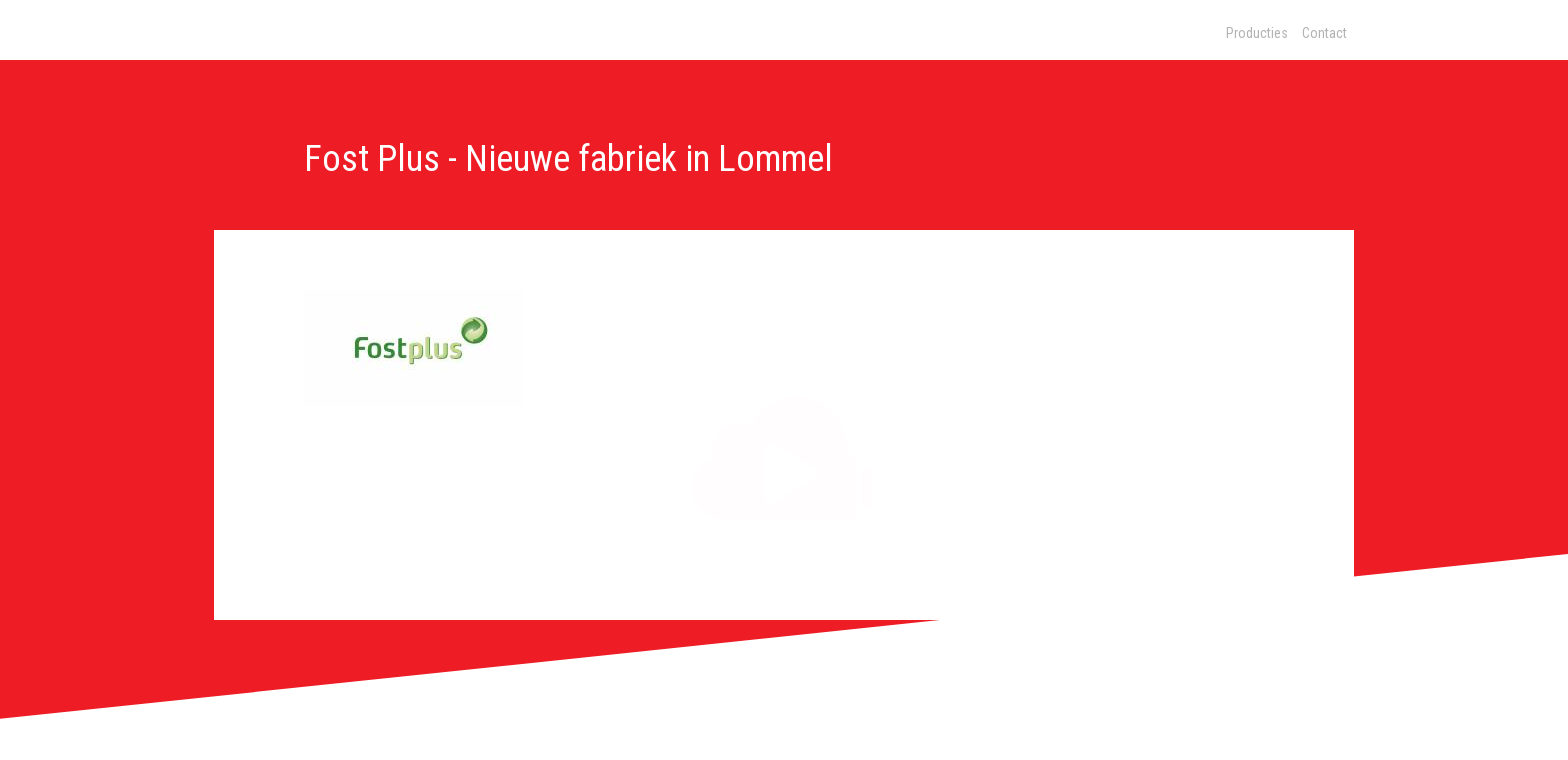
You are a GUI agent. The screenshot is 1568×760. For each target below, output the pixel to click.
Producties (1257, 33)
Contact (1324, 33)
